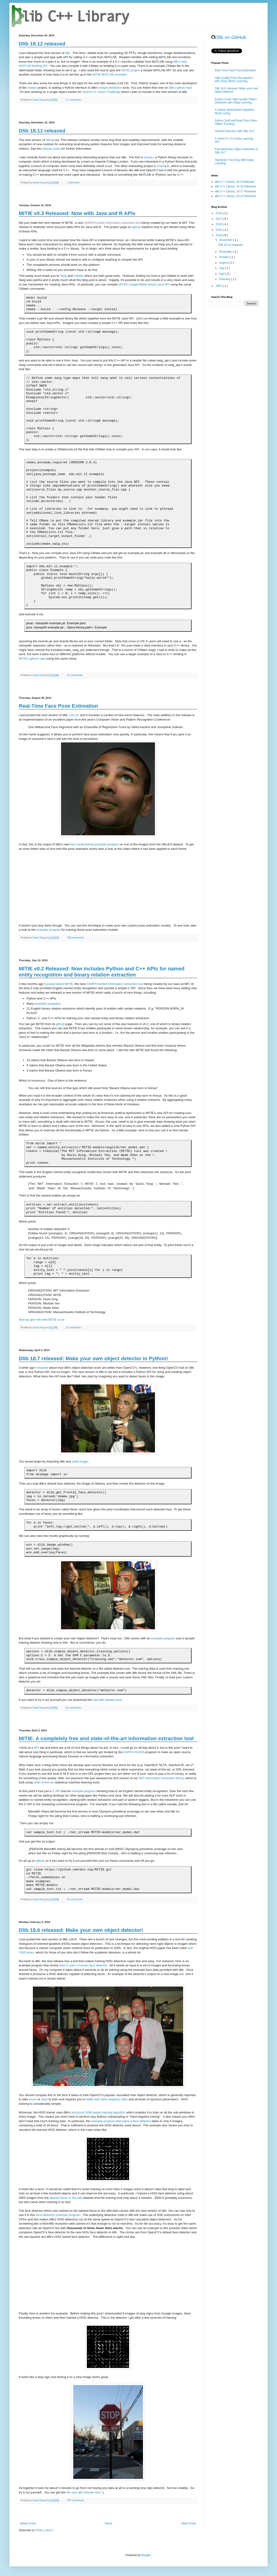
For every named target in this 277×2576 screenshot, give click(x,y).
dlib (67, 53)
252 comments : (76, 2500)
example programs (48, 1003)
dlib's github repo (180, 87)
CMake (79, 275)
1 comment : (74, 182)
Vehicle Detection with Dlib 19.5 (234, 131)
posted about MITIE (59, 984)
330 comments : (76, 937)
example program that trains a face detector (121, 2121)
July (222, 268)
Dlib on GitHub (228, 37)
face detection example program (58, 2215)
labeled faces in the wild (66, 2198)
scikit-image (80, 1461)
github (136, 227)
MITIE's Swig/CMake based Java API (143, 284)
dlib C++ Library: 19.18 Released (235, 186)
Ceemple (163, 166)
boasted (42, 1367)
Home (108, 2523)
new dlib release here (107, 1700)
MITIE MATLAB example (109, 74)
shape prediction (110, 87)
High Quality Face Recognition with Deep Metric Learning (234, 79)
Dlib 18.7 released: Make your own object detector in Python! (93, 1358)
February (225, 279)
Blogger (146, 2555)
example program (49, 929)
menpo (32, 87)
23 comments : (76, 1899)
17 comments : (74, 99)
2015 (219, 230)
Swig (64, 275)
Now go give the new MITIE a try (41, 1319)
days (44, 2099)
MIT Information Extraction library (162, 1778)
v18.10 (73, 715)
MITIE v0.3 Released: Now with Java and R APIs (77, 213)
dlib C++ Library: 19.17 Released (235, 191)
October (224, 257)
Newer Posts (28, 2523)
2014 (219, 235)
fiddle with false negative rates (107, 2099)
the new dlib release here (83, 2492)
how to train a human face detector (83, 1965)
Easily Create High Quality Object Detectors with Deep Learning (236, 101)
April (222, 273)
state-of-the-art (44, 1782)
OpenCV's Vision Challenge (101, 92)
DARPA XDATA (133, 1752)
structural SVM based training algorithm (98, 2112)
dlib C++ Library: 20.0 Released (234, 181)
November (226, 251)
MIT (36, 1747)
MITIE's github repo (32, 658)
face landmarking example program (94, 844)
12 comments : (75, 675)
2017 (219, 218)
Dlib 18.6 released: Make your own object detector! (81, 1930)
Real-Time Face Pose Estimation (58, 706)
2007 (219, 286)
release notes (51, 148)
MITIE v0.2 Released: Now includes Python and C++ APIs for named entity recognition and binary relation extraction (102, 972)
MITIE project (130, 70)
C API (56, 1791)
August (224, 262)
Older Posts (188, 2523)
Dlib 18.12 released (42, 44)
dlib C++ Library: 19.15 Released (235, 196)
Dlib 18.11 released (42, 131)
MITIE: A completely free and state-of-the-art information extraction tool (106, 1738)
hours (33, 2099)
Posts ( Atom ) (45, 2530)
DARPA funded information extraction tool (112, 222)
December (226, 240)
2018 (219, 213)
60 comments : (74, 1707)
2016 (219, 224)
